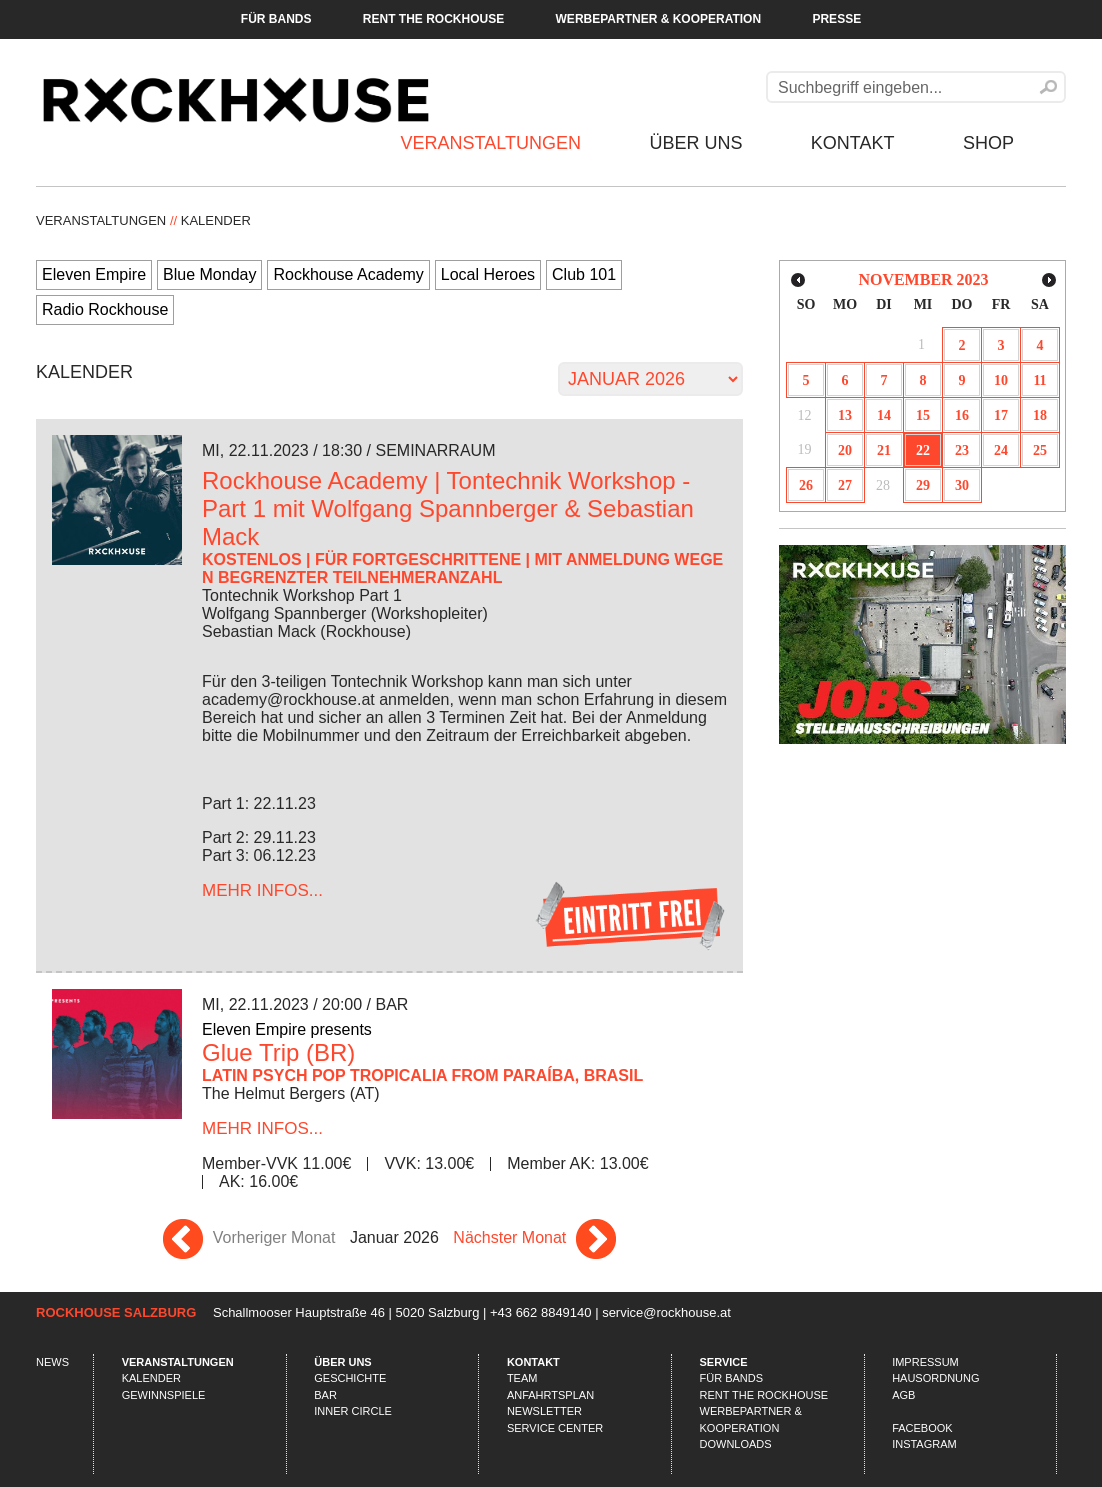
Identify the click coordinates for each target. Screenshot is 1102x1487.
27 (845, 485)
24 (1001, 450)
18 (1040, 415)
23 (962, 450)
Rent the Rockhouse (433, 19)
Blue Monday (209, 274)
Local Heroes (488, 274)
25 (1040, 450)
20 (845, 450)
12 (805, 415)
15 (923, 415)
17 (1001, 415)
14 (884, 415)
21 (884, 450)
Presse (836, 19)
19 (805, 449)
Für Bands (276, 19)
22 (923, 450)
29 (923, 485)
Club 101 (584, 274)
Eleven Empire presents (287, 1029)
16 (962, 415)
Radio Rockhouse (105, 309)
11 (1039, 380)
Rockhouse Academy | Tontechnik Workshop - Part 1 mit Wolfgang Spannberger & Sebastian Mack (448, 508)
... (262, 890)
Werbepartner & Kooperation (659, 19)
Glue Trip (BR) (278, 1052)
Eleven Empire (94, 274)
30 (962, 485)
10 (1001, 380)
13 (845, 415)
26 (806, 485)
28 (883, 485)
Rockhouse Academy (348, 274)
